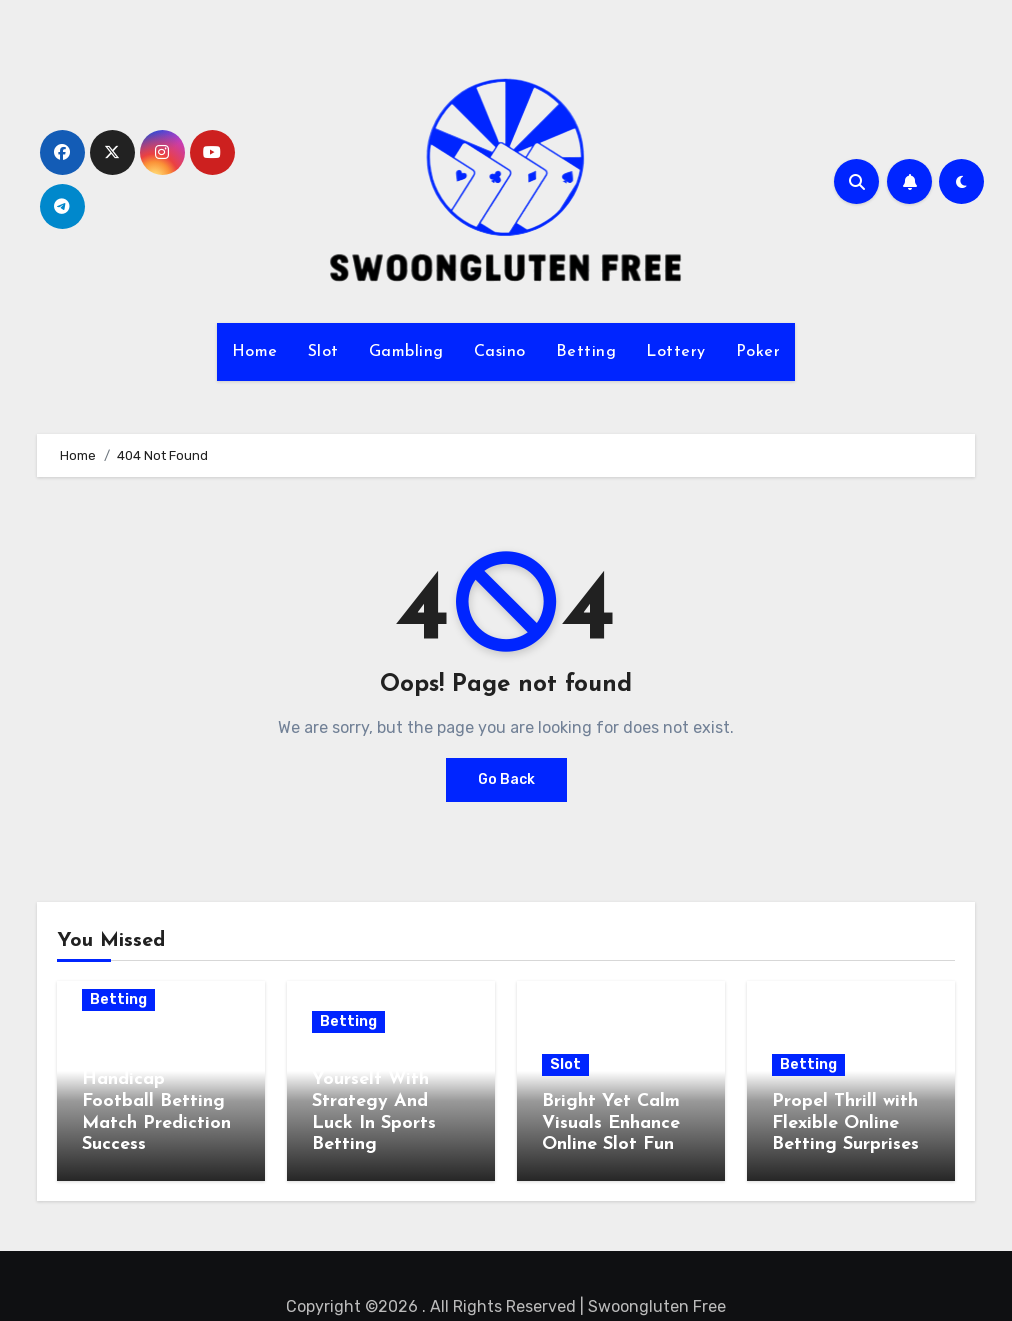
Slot (323, 352)
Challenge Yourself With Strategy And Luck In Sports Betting (374, 1101)
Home (255, 352)
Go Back (506, 779)
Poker (758, 352)
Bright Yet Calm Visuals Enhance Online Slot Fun (611, 1123)
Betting (586, 352)
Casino (500, 352)
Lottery (676, 352)
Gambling (406, 352)
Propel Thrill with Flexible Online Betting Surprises (845, 1123)
